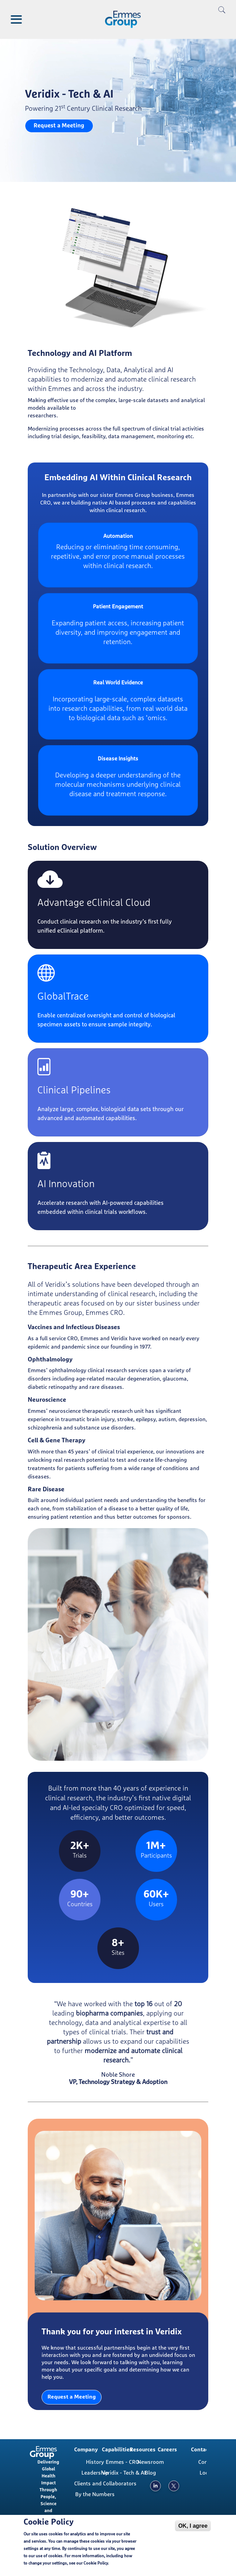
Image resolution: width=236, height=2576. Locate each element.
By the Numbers (95, 2494)
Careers (167, 2449)
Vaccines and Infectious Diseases (74, 1327)
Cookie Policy (96, 2564)
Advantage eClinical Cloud (93, 903)
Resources (143, 2449)
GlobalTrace (63, 997)
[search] (221, 21)
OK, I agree (192, 2526)
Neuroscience (47, 1400)
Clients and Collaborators (98, 2483)
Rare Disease (46, 1489)
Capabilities (117, 2449)
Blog (150, 2473)
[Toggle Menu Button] (16, 19)
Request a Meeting (59, 126)
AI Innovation (66, 1184)
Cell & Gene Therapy (56, 1440)
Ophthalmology (50, 1360)
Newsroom (150, 2462)
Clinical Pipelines (74, 1090)
